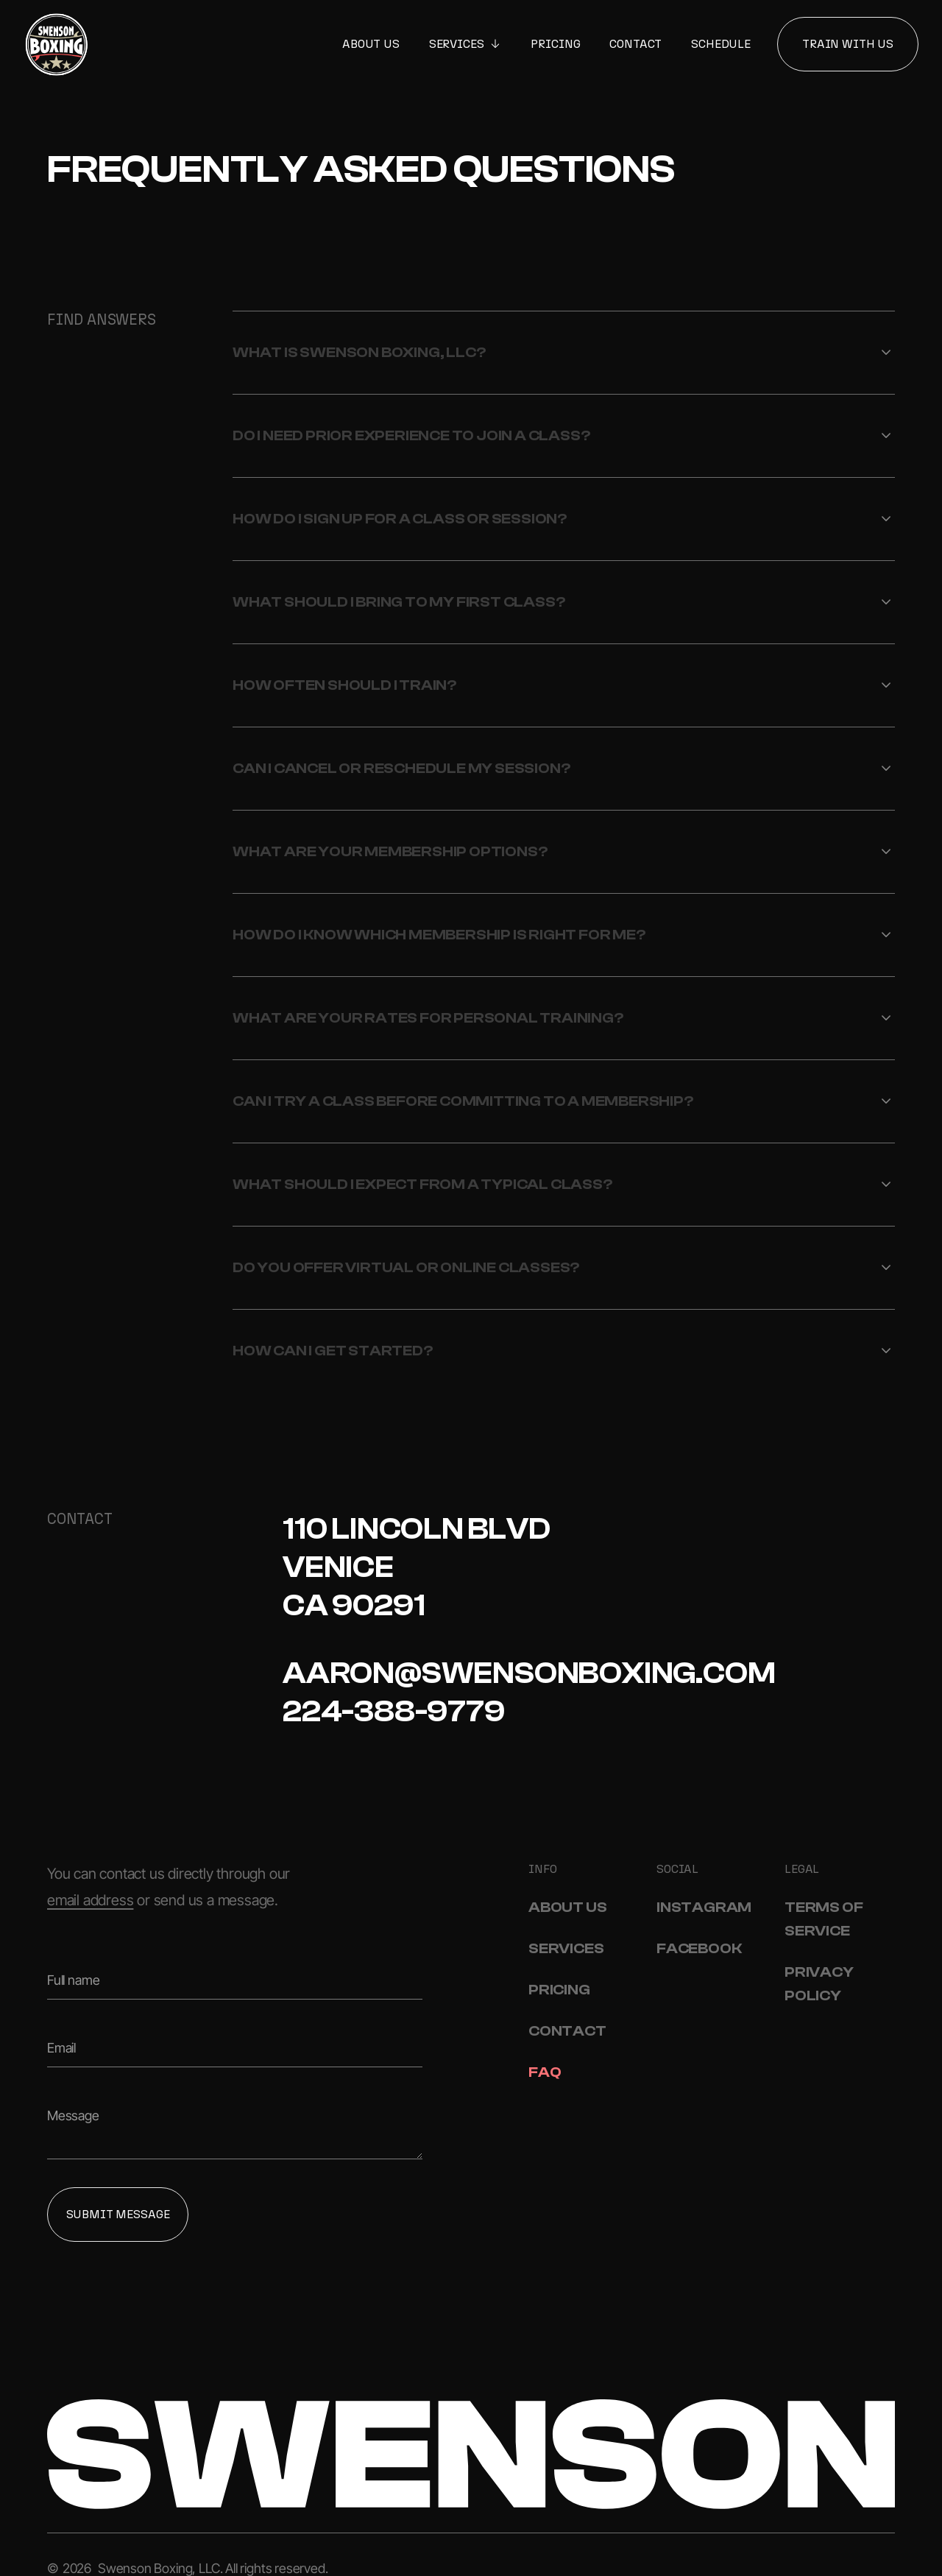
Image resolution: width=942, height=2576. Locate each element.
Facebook (698, 1948)
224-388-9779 (394, 1712)
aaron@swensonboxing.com (529, 1673)
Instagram (703, 1907)
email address (90, 1900)
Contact (635, 44)
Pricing (555, 44)
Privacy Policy (819, 1983)
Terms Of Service (824, 1919)
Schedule (721, 44)
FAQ (544, 2072)
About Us (371, 44)
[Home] (56, 44)
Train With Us (847, 44)
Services (565, 1948)
